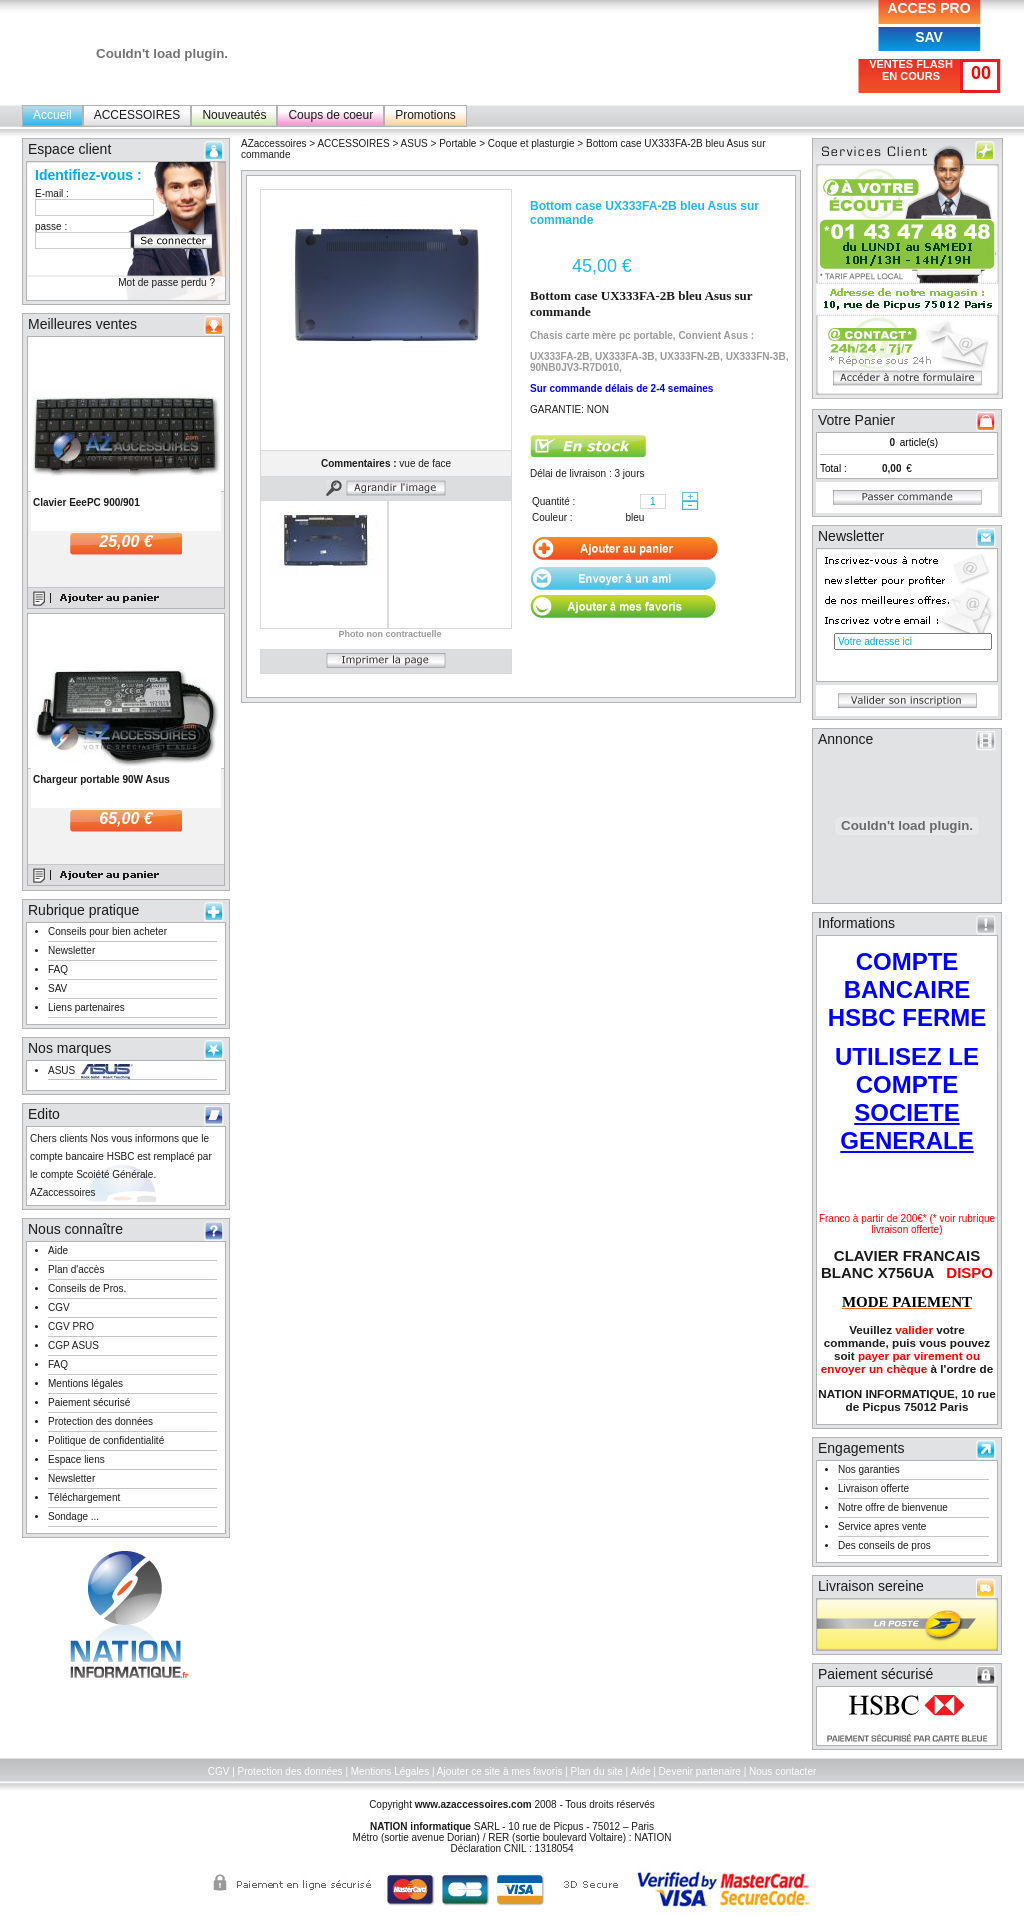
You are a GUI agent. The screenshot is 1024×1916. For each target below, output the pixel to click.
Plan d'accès (76, 1269)
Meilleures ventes (82, 324)
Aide (58, 1250)
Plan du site (597, 1771)
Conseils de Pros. (87, 1288)
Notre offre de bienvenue (893, 1507)
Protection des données (100, 1421)
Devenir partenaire (700, 1771)
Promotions (425, 115)
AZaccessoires (274, 143)
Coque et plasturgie (531, 143)
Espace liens (76, 1459)
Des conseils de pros (884, 1545)
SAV (929, 37)
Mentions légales (85, 1383)
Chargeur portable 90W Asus (101, 779)
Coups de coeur (330, 115)
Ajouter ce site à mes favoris (500, 1771)
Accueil (52, 115)
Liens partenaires (86, 1007)
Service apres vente (882, 1526)
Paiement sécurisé (89, 1402)
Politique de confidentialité (106, 1440)
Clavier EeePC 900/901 (86, 502)
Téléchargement (84, 1497)
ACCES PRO (928, 8)
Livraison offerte (873, 1488)
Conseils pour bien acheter (107, 931)
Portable (457, 143)
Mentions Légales (390, 1771)
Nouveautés (234, 115)
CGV (59, 1307)
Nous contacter (782, 1771)
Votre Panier (856, 420)
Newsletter (71, 950)
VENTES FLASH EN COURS (911, 70)
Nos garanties (869, 1469)
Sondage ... (73, 1516)
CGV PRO (71, 1326)
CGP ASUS (73, 1345)
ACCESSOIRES (137, 115)
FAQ (58, 969)
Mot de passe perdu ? (166, 282)
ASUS (61, 1070)
